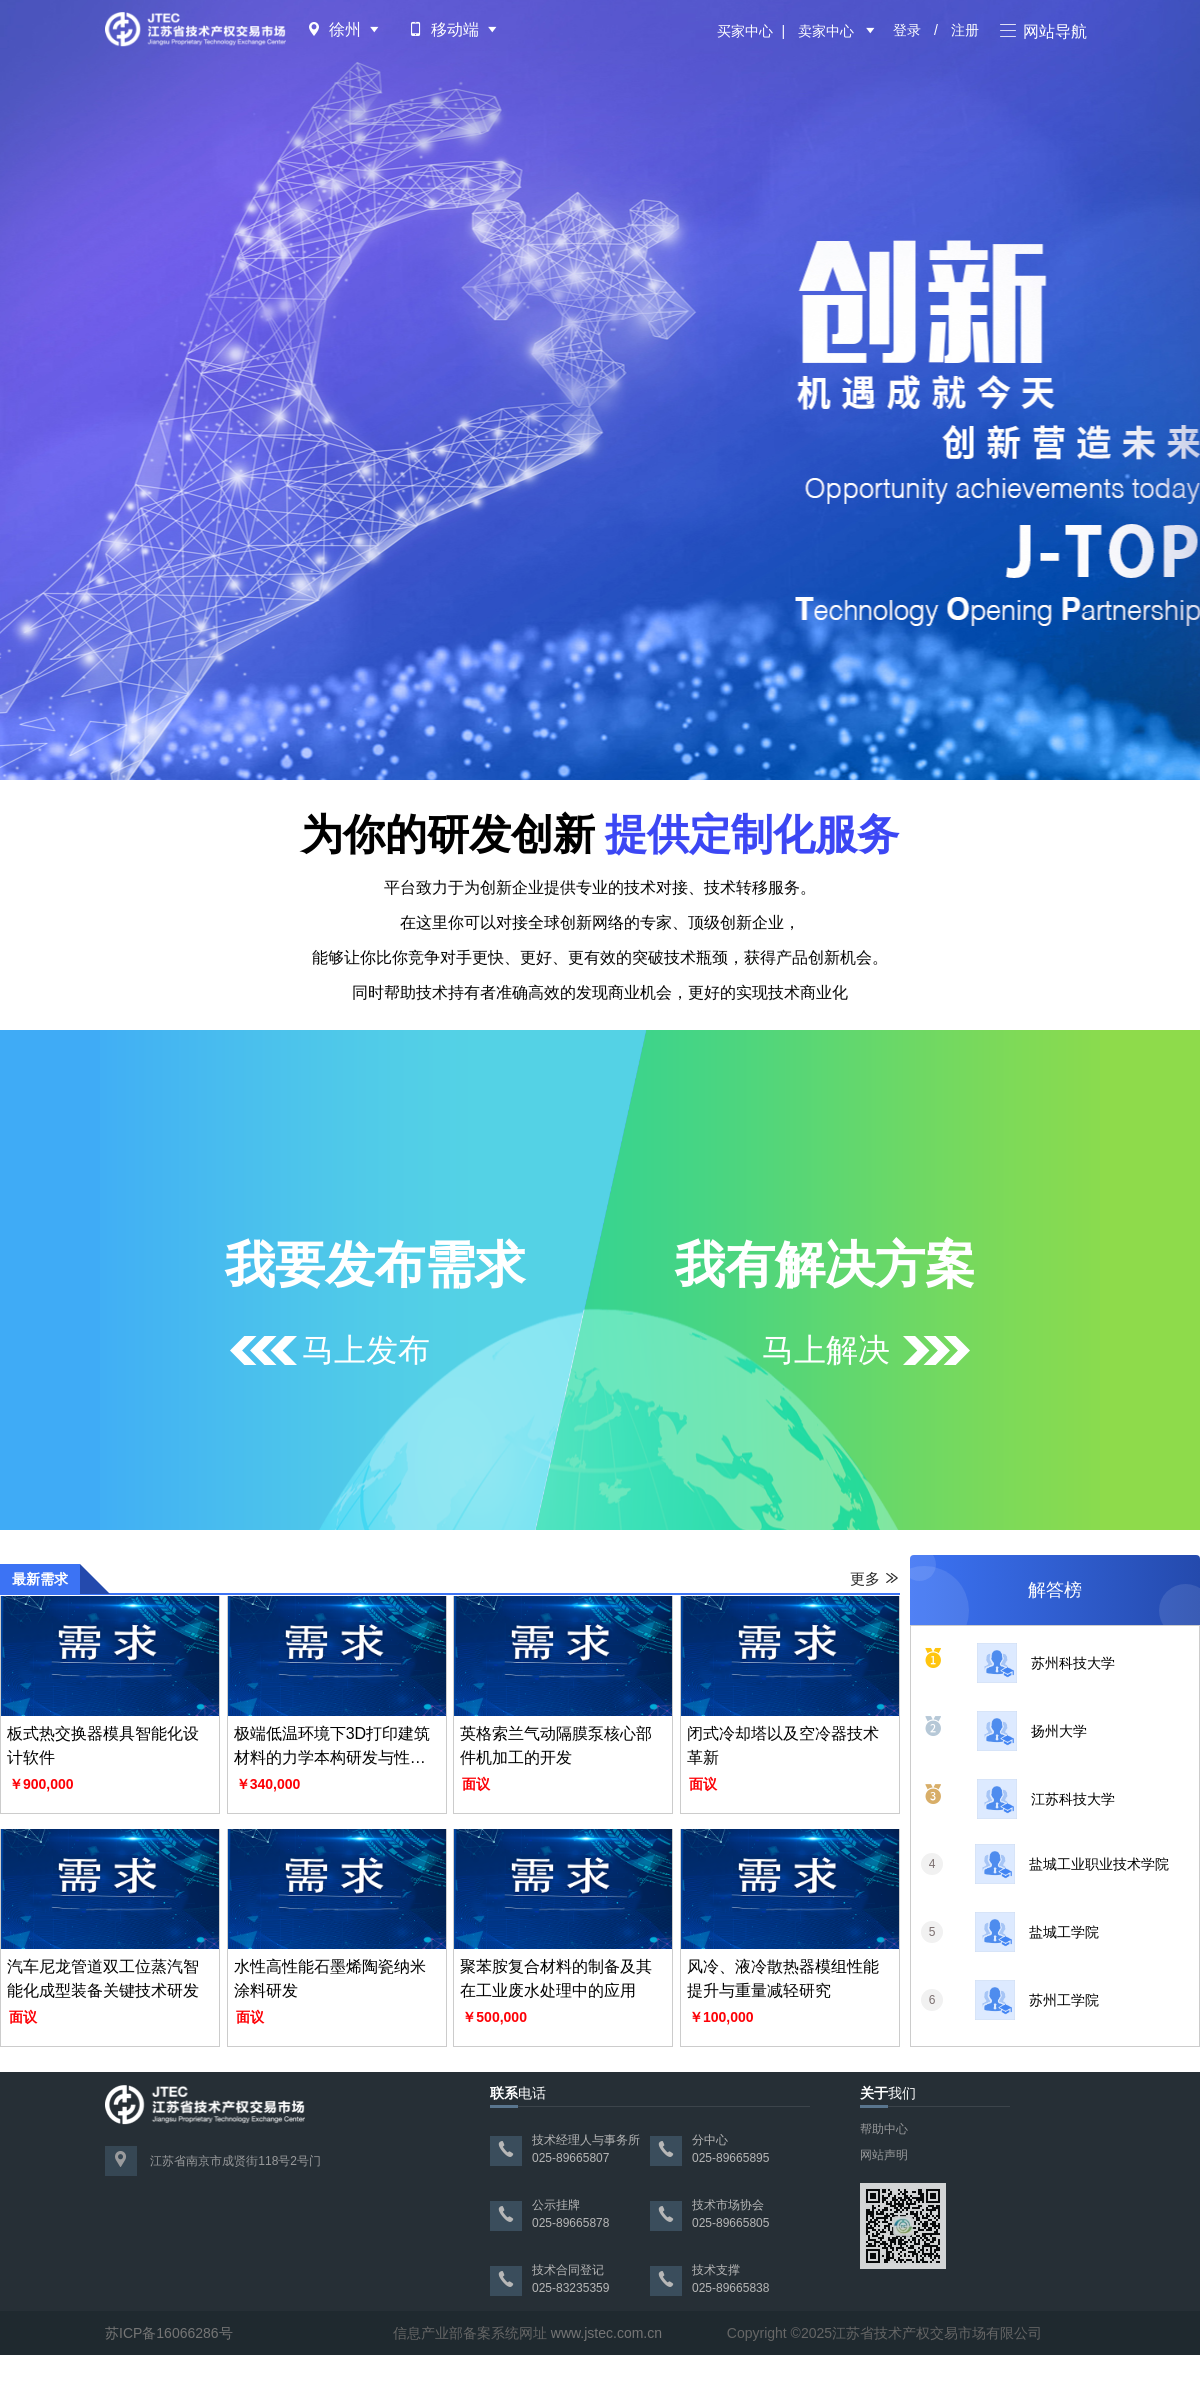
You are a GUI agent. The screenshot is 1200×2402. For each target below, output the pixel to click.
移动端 (454, 29)
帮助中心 (884, 2129)
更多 (875, 1578)
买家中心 (745, 31)
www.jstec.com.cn (606, 2333)
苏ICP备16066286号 (169, 2333)
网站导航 (1043, 31)
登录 (907, 30)
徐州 (344, 29)
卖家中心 (826, 31)
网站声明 (884, 2155)
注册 (965, 30)
